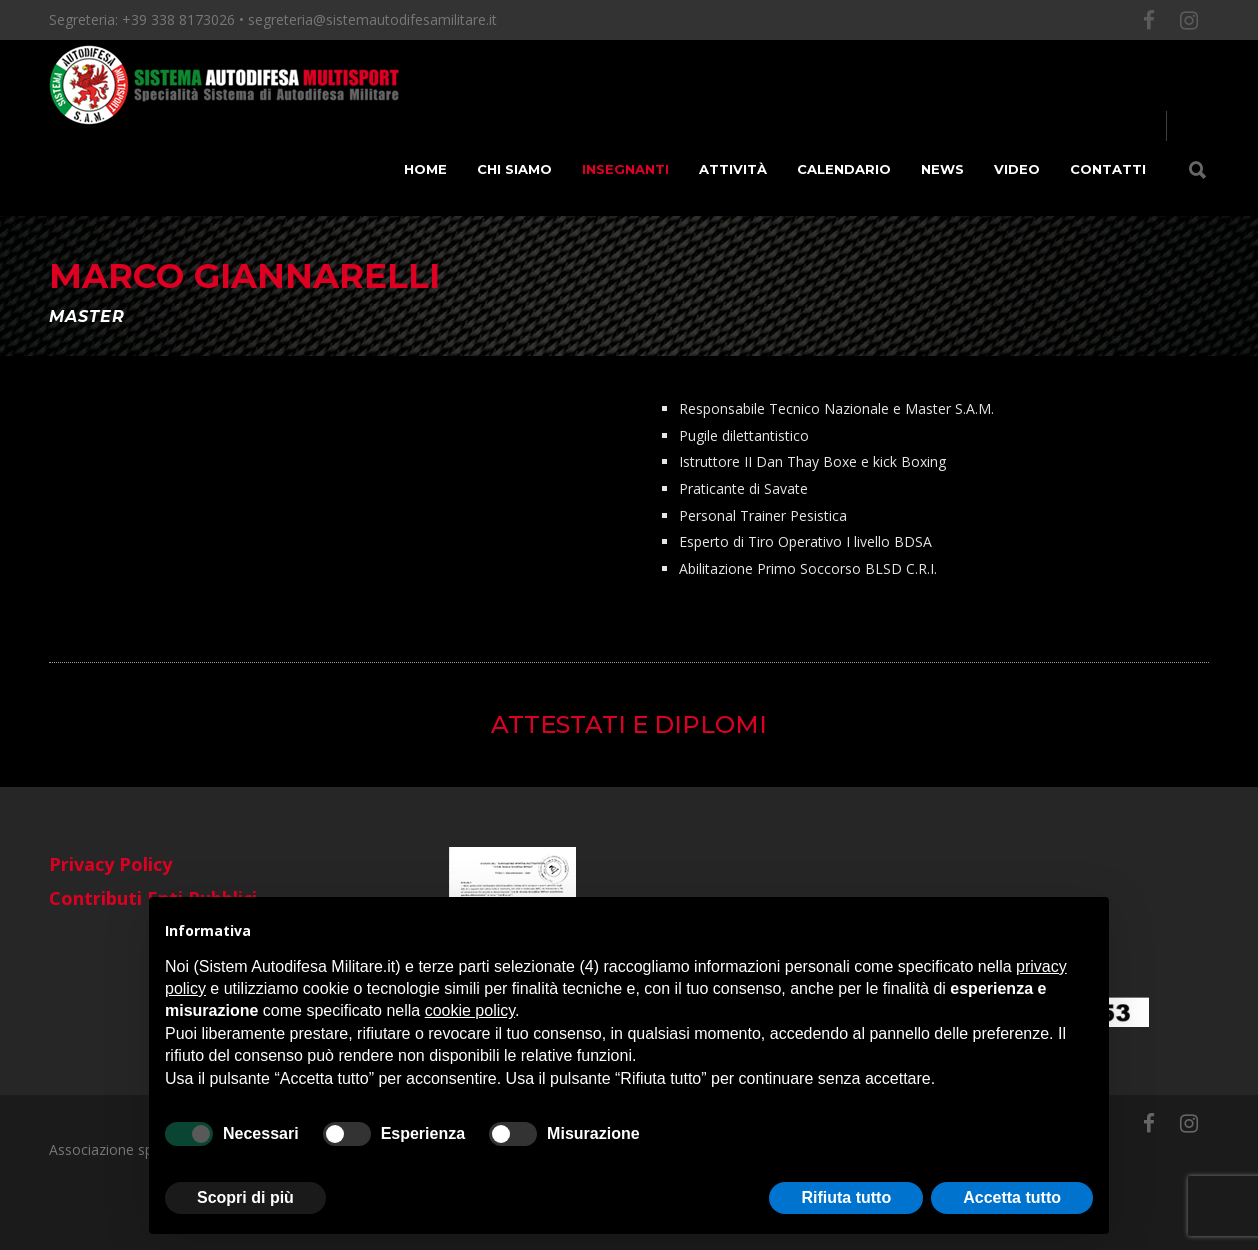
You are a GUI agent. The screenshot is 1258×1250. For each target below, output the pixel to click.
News (942, 169)
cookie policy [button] (470, 1010)
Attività (733, 169)
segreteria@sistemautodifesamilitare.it (372, 19)
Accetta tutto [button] (1012, 1197)
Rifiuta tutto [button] (846, 1197)
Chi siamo (514, 169)
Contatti (1108, 169)
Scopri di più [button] (245, 1197)
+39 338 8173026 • (185, 19)
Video (1017, 169)
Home (425, 169)
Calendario (844, 169)
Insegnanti (625, 169)
